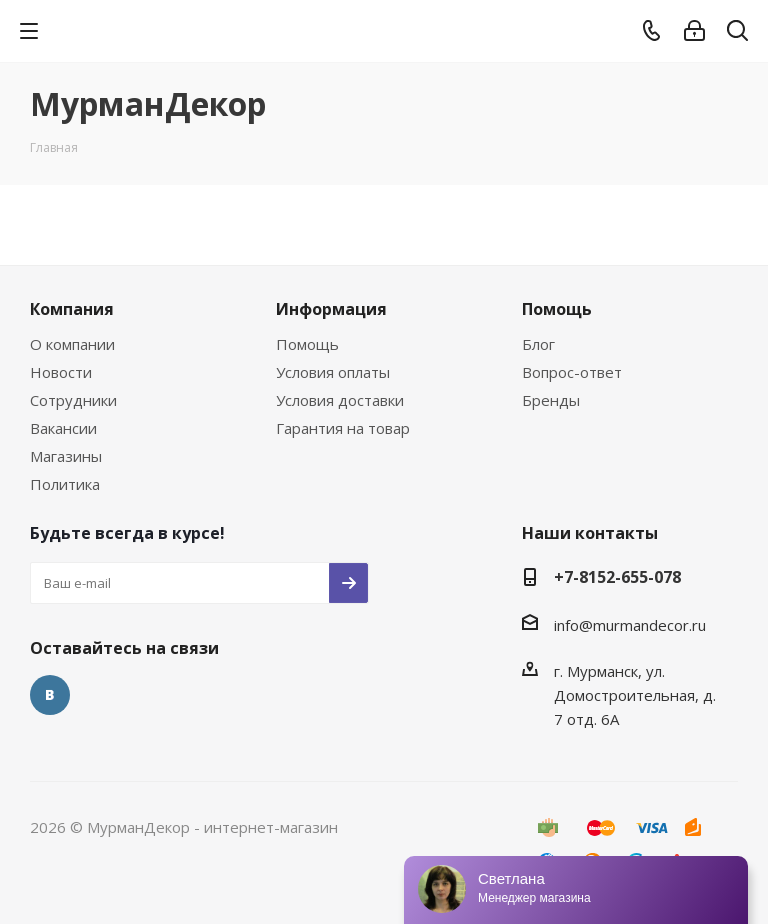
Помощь (307, 344)
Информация (331, 309)
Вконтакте (50, 695)
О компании (72, 344)
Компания (72, 309)
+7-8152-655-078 (617, 577)
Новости (61, 372)
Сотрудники (73, 400)
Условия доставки (340, 400)
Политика (65, 484)
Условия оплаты (333, 372)
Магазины (66, 456)
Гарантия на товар (343, 428)
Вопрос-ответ (572, 372)
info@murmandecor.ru (630, 625)
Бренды (551, 400)
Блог (538, 344)
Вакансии (63, 428)
